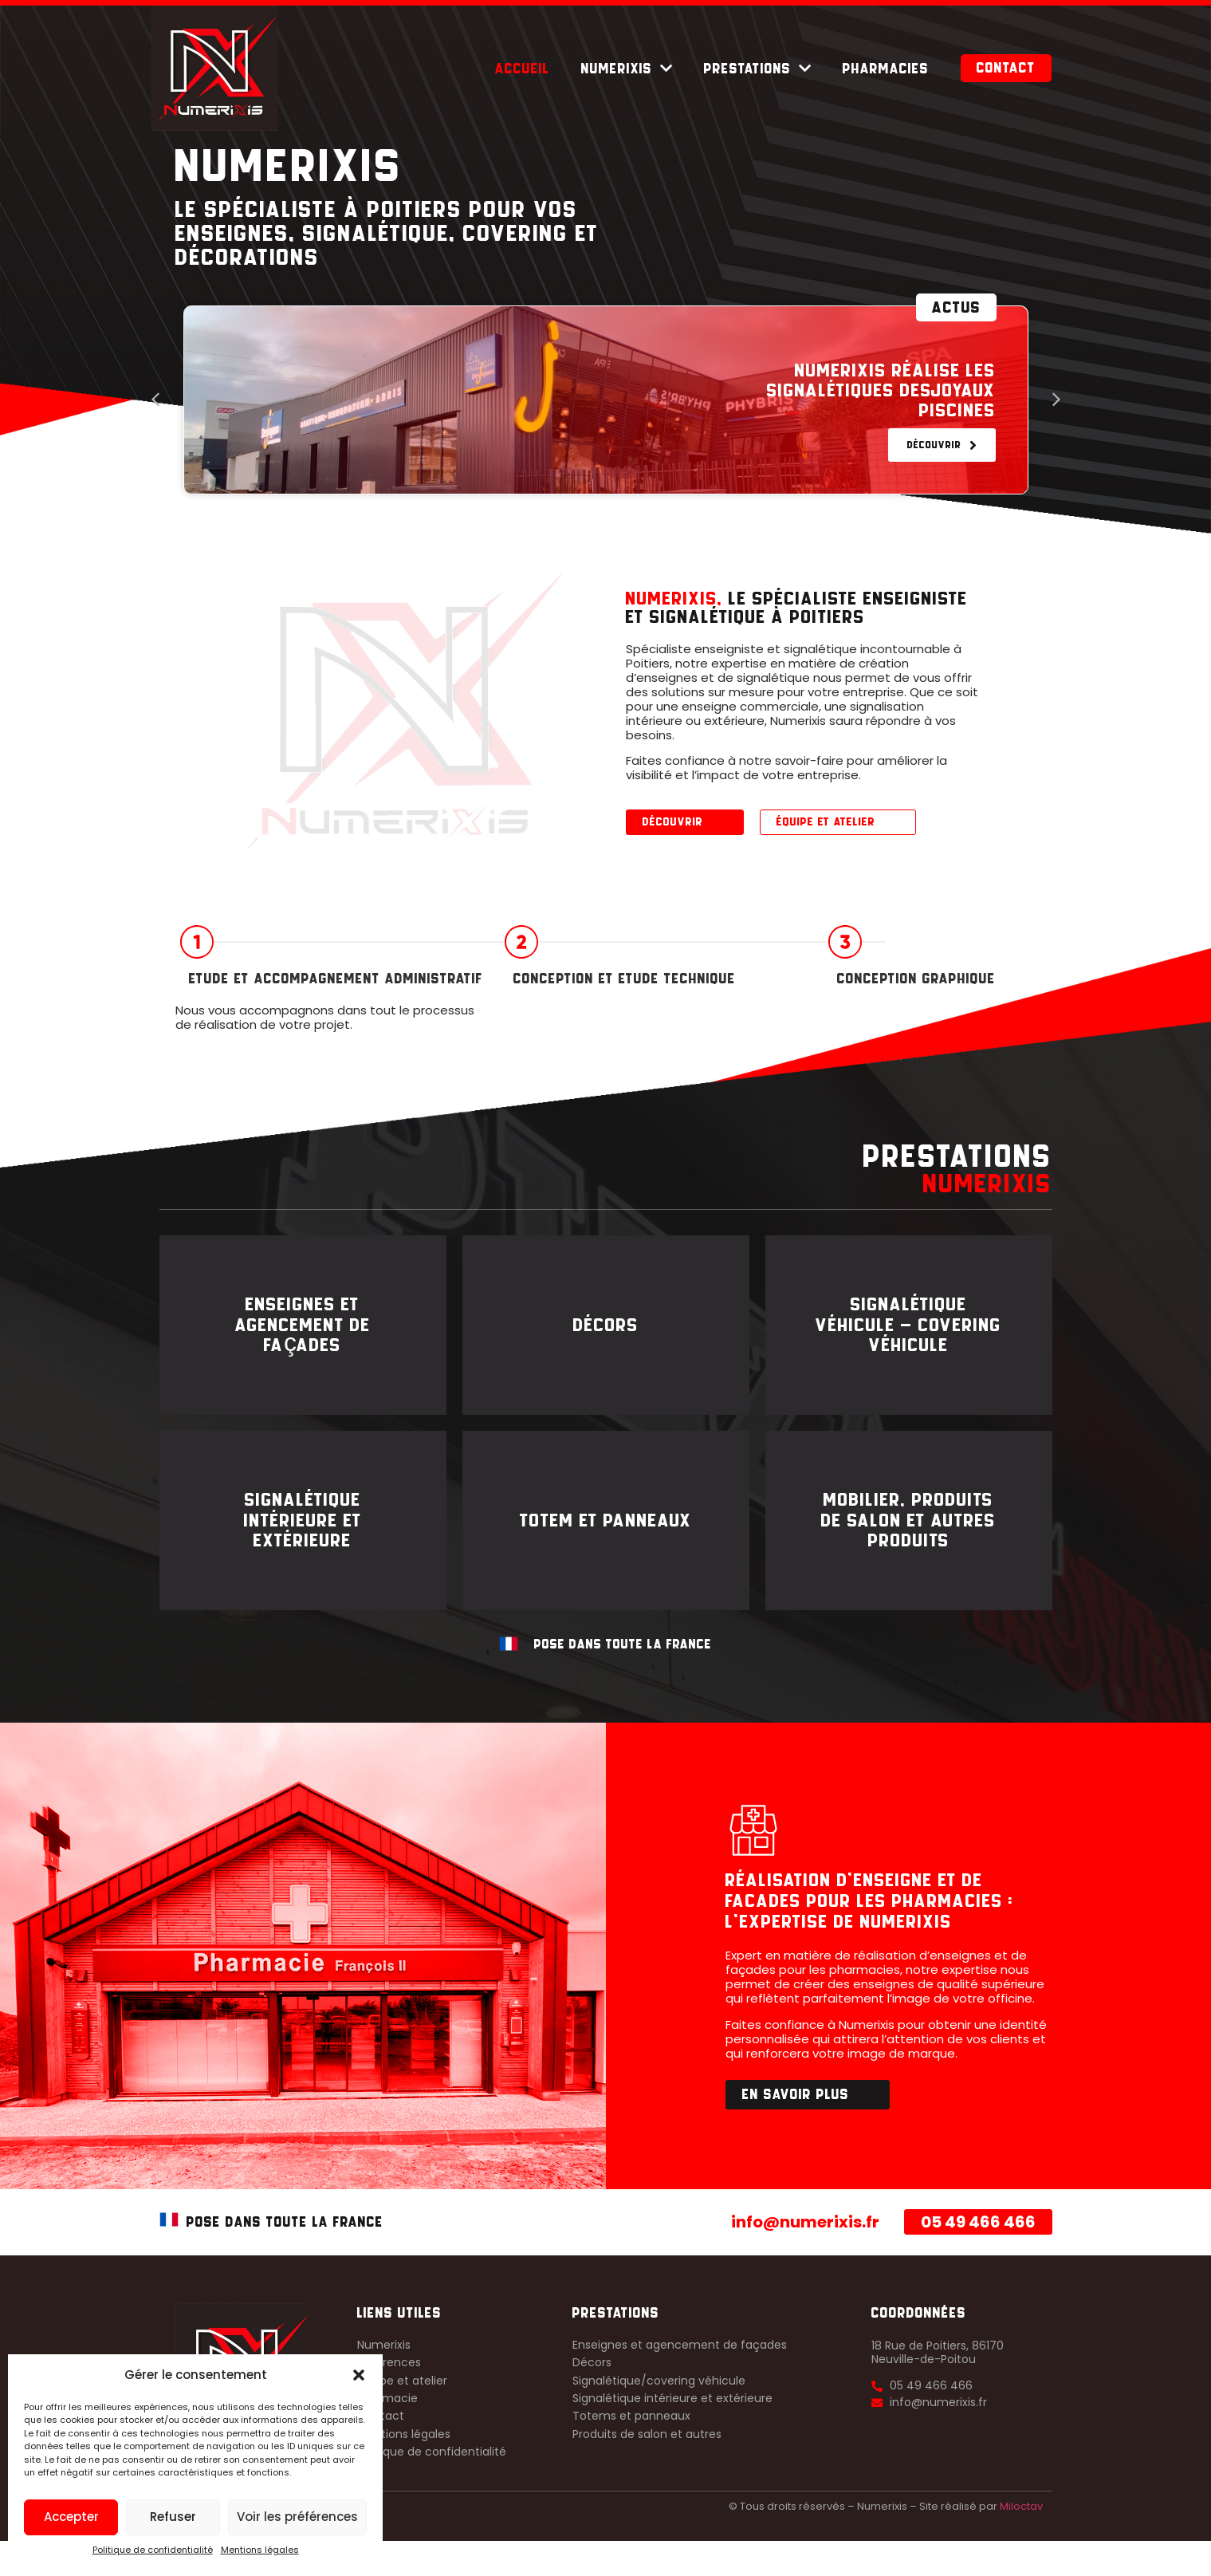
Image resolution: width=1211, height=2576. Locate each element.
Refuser (173, 2516)
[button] (359, 2375)
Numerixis (626, 68)
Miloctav (1021, 2541)
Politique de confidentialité (152, 2549)
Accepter (71, 2516)
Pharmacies (886, 68)
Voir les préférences (297, 2516)
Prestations (757, 68)
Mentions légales (260, 2549)
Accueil (522, 68)
